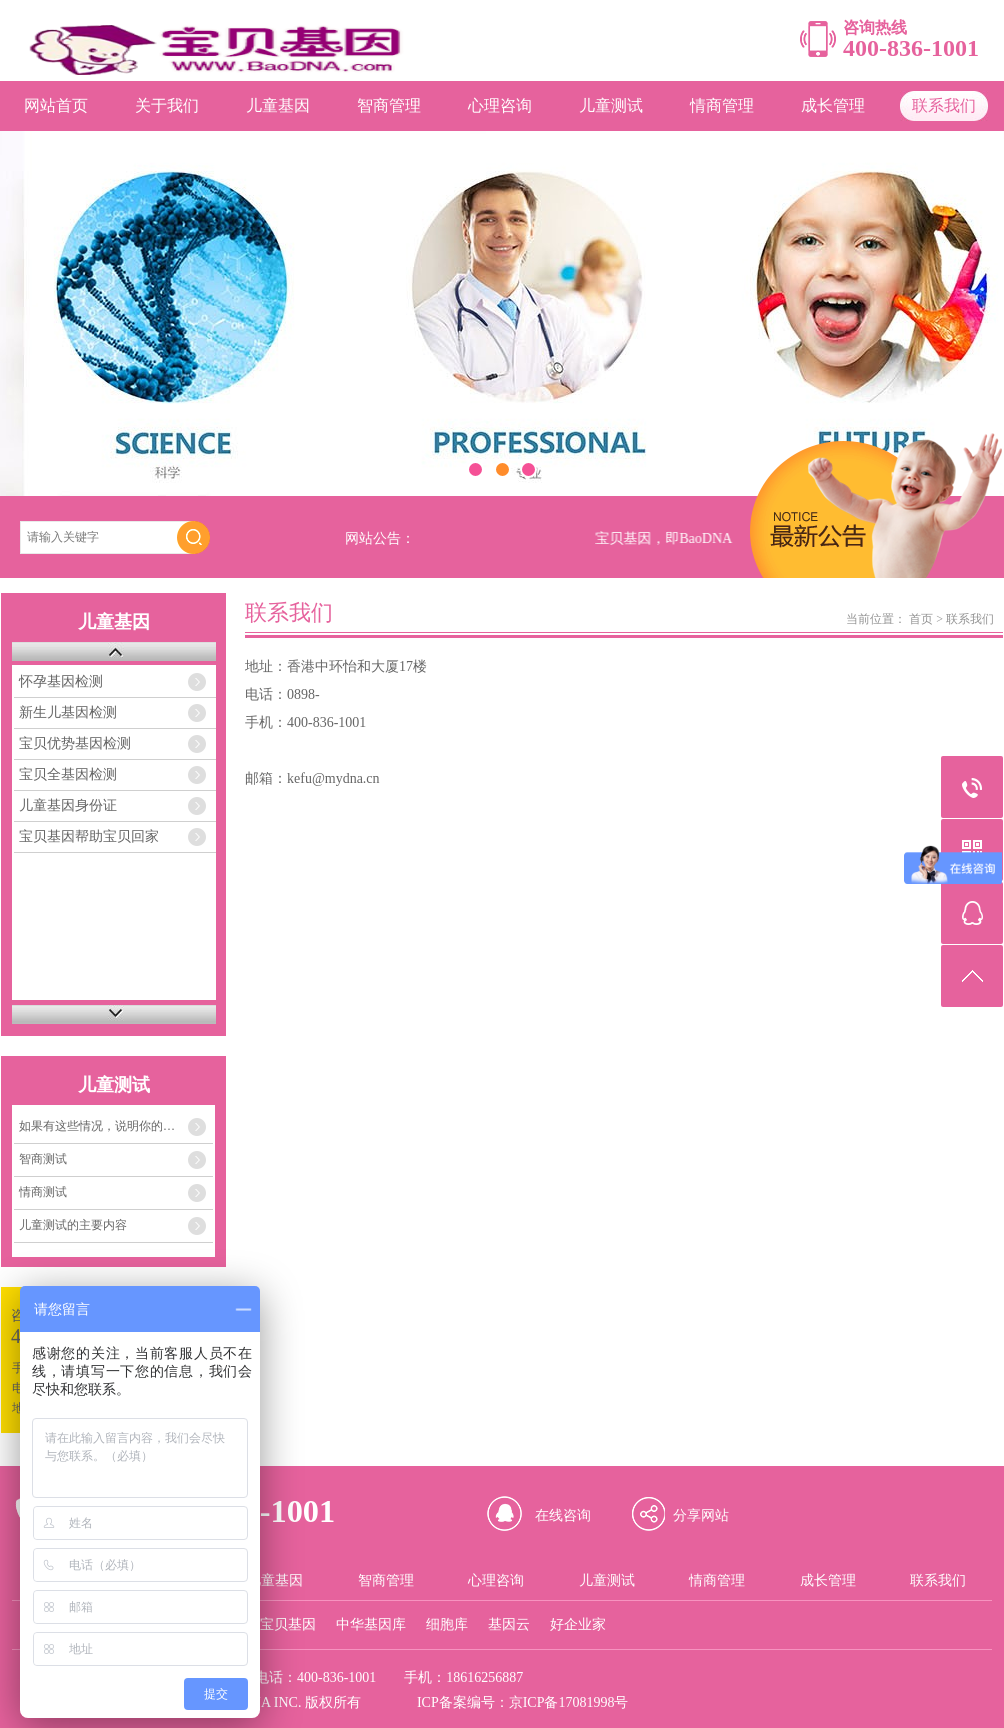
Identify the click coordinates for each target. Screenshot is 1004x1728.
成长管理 (833, 105)
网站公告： (380, 538)
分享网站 (701, 1515)
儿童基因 (278, 105)
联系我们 (944, 105)
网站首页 (56, 105)
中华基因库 (371, 1624)
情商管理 (722, 105)
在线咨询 (563, 1515)
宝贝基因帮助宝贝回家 (89, 836)
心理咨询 (500, 105)
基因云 (509, 1624)
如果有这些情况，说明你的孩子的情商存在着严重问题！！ (116, 1126)
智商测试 (43, 1159)
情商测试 (43, 1192)
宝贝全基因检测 (68, 774)
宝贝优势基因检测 (75, 743)
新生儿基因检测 (68, 712)
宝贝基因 (288, 1624)
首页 (921, 619)
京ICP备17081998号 (569, 1702)
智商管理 (389, 105)
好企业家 (578, 1624)
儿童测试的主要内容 (73, 1225)
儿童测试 (611, 105)
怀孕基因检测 (61, 681)
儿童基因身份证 (68, 805)
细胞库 (447, 1624)
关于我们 (167, 105)
